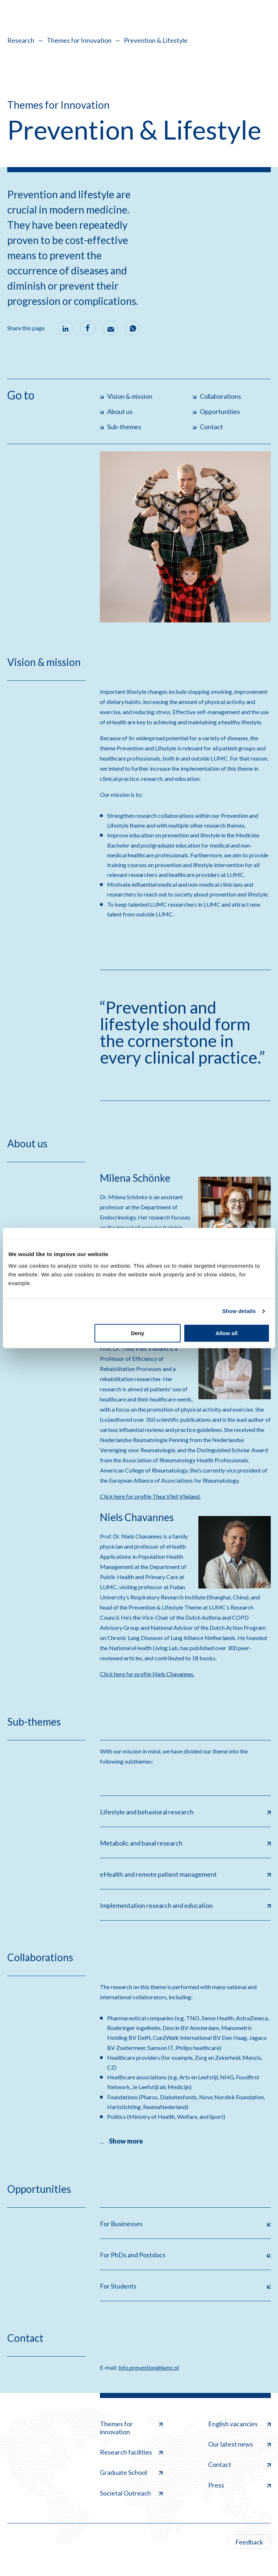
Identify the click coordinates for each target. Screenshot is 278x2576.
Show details (239, 1311)
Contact (239, 2464)
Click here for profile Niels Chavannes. (147, 1673)
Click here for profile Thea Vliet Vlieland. (150, 1496)
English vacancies (239, 2424)
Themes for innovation (131, 2428)
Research (20, 40)
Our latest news (239, 2444)
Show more (126, 2141)
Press (239, 2485)
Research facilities (131, 2452)
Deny (137, 1333)
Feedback (249, 2542)
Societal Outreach (131, 2493)
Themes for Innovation (79, 40)
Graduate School (131, 2472)
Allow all (226, 1333)
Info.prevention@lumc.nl (148, 2367)
